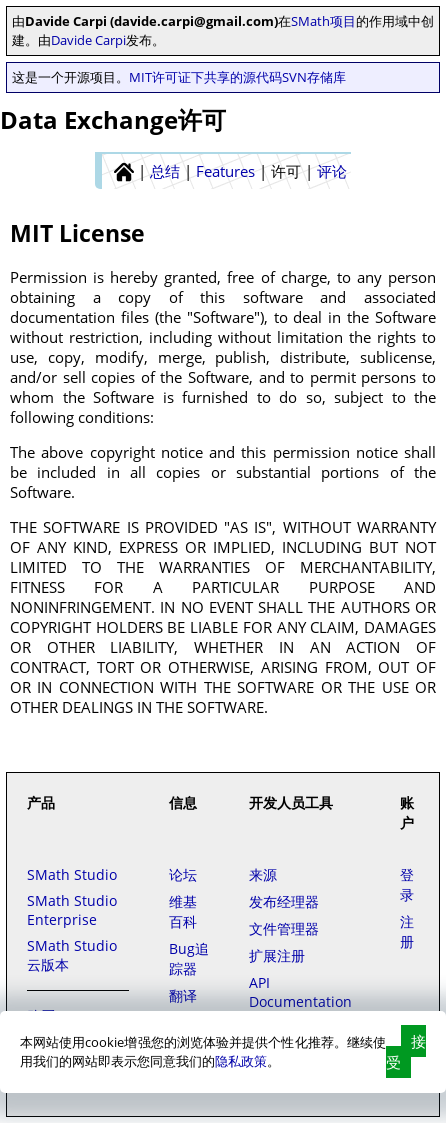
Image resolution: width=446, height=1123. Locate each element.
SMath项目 (323, 21)
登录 (407, 884)
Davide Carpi (88, 40)
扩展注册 (277, 955)
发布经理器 (284, 901)
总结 (165, 171)
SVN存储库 (314, 77)
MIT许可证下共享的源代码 (205, 77)
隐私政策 (241, 1061)
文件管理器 (284, 928)
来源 (263, 874)
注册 (407, 931)
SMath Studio (72, 874)
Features (225, 171)
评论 (332, 171)
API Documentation (300, 992)
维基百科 (183, 911)
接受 (406, 1051)
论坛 (183, 874)
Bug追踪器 (189, 958)
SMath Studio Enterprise (72, 910)
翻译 (183, 995)
